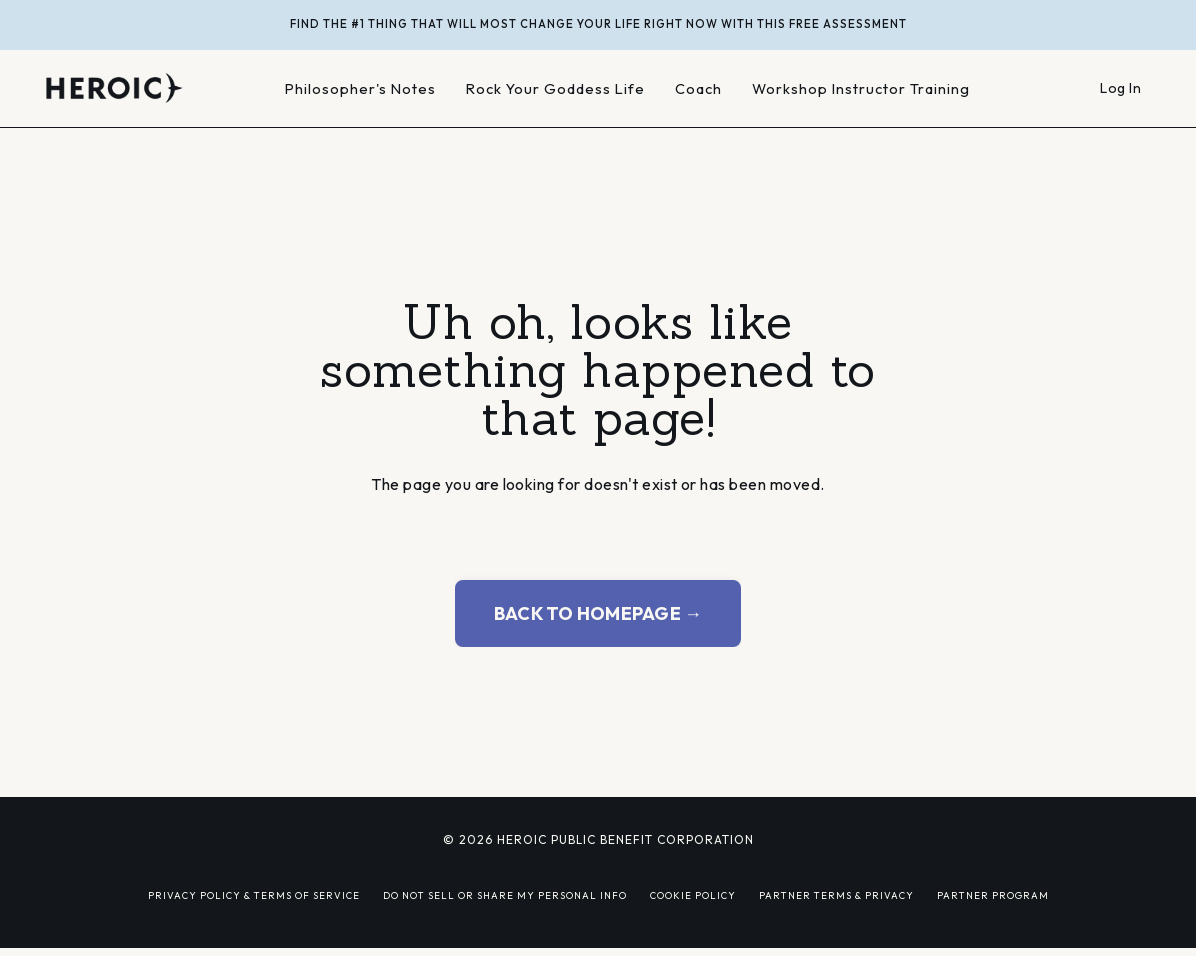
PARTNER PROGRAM (993, 895)
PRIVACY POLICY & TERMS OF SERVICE (254, 895)
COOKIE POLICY (693, 895)
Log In (1120, 88)
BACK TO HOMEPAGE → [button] (598, 613)
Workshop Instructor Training (861, 88)
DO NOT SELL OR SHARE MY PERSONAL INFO (505, 895)
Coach (698, 88)
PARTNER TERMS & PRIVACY (836, 895)
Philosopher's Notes (360, 88)
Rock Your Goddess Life (555, 88)
